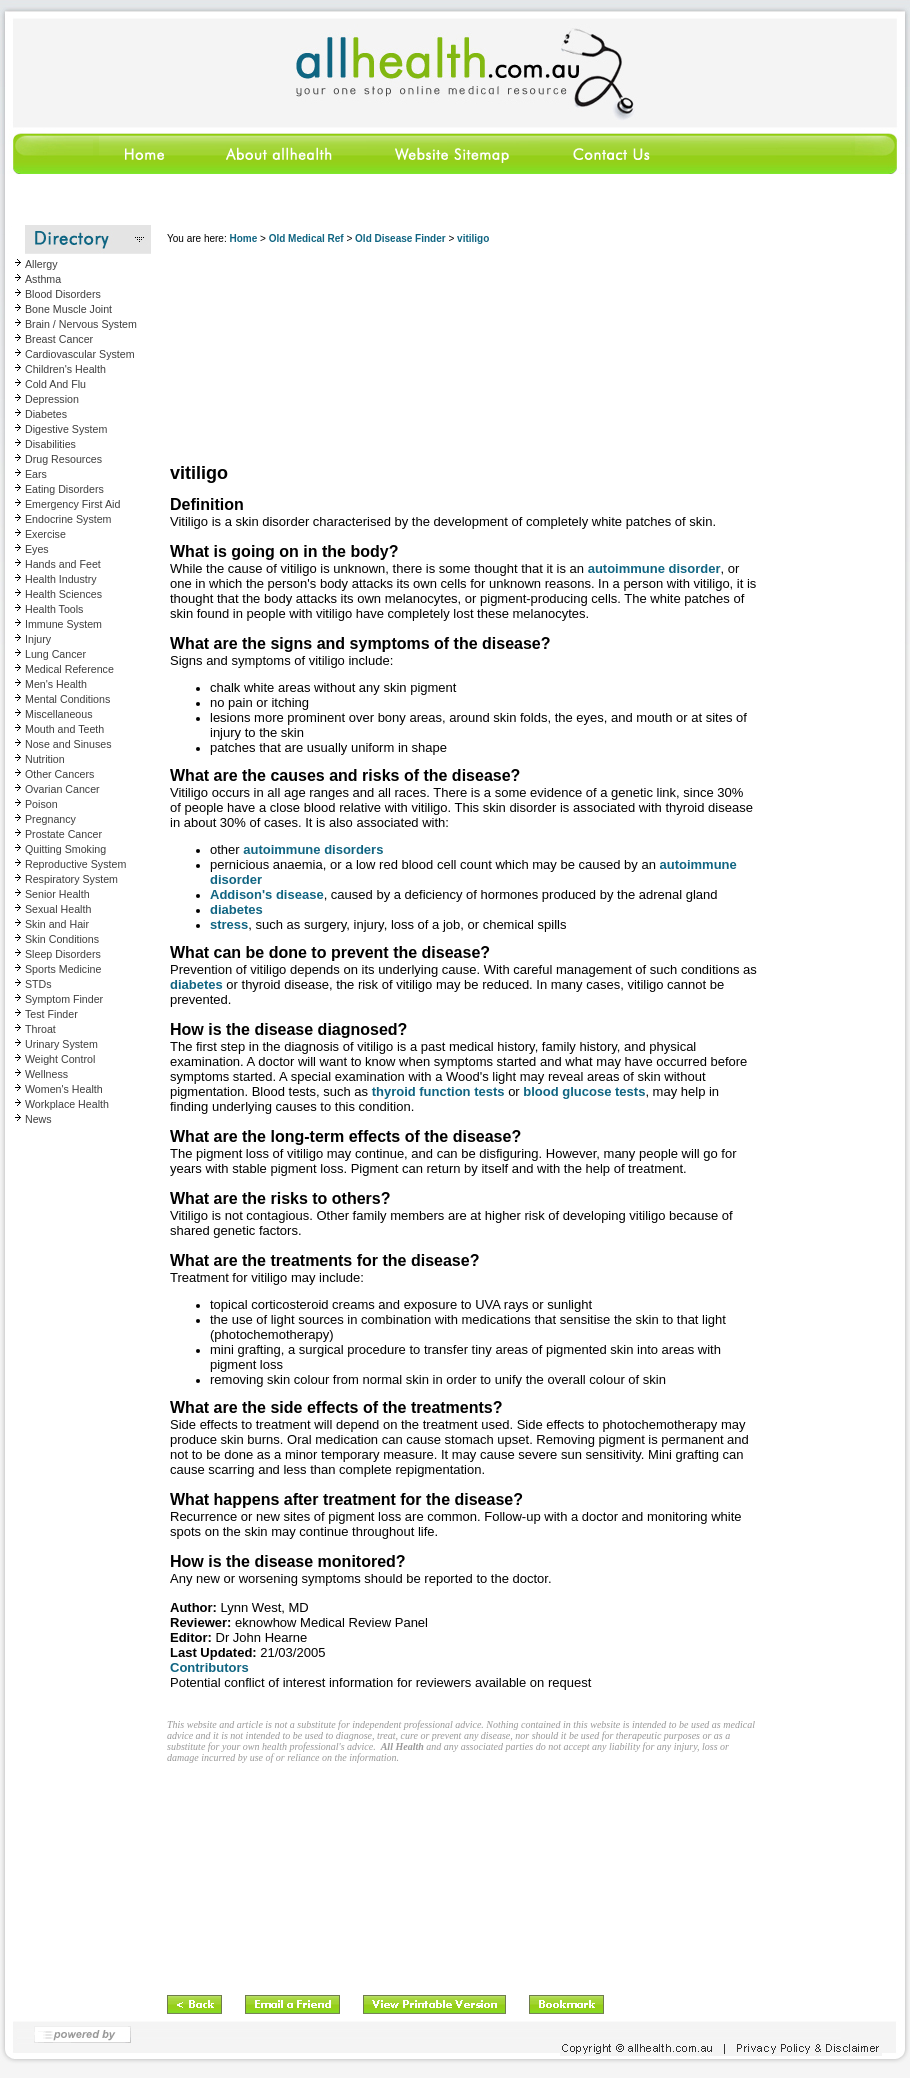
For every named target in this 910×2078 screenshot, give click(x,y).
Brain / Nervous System (81, 324)
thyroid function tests (438, 1091)
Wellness (46, 1074)
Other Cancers (59, 774)
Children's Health (65, 369)
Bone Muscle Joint (68, 309)
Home (243, 238)
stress (229, 924)
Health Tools (54, 609)
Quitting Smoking (65, 849)
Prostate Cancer (63, 834)
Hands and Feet (63, 564)
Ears (36, 474)
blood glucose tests (584, 1091)
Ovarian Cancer (62, 789)
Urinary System (61, 1044)
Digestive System (66, 429)
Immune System (63, 624)
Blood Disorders (63, 294)
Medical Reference (69, 669)
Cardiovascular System (80, 354)
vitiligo (473, 238)
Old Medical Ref (306, 238)
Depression (52, 399)
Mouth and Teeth (64, 729)
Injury (38, 639)
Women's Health (64, 1089)
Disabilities (50, 444)
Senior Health (57, 894)
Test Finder (51, 1014)
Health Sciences (63, 594)
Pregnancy (50, 819)
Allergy (41, 264)
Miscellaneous (59, 714)
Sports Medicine (63, 969)
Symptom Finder (64, 999)
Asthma (43, 279)
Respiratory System (71, 879)
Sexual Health (58, 909)
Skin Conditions (62, 939)
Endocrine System (68, 519)
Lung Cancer (55, 654)
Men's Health (56, 684)
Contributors (209, 1667)
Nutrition (45, 759)
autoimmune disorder (654, 568)
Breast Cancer (59, 339)
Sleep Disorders (63, 954)
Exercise (45, 534)
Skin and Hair (57, 924)
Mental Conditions (67, 699)
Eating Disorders (64, 489)
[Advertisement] (271, 355)
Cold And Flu (55, 384)
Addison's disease (267, 894)
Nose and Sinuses (68, 744)
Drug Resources (63, 459)
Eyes (37, 549)
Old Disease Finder (400, 238)
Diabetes (46, 414)
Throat (40, 1029)
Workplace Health (67, 1104)
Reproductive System (75, 864)
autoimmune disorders (313, 849)
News (38, 1119)
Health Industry (61, 579)
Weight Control (60, 1059)
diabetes (236, 909)
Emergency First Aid (72, 504)
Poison (41, 804)
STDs (38, 984)
